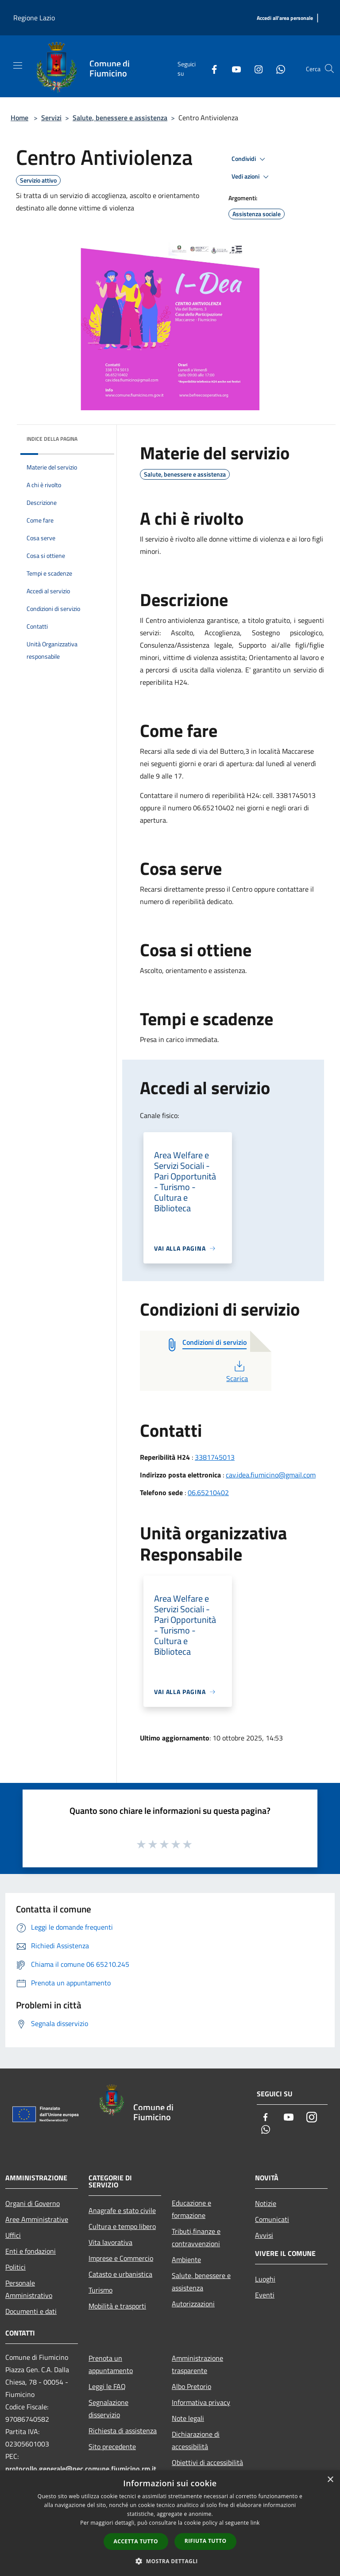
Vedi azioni (251, 177)
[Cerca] (329, 68)
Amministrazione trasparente (197, 2364)
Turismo (100, 2290)
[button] (170, 2561)
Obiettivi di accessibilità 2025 (207, 2468)
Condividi (250, 159)
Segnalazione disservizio (108, 2408)
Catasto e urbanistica (120, 2274)
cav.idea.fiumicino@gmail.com (271, 1474)
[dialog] (170, 2523)
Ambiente (186, 2259)
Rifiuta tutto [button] (206, 2541)
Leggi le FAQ (107, 2386)
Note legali (188, 2418)
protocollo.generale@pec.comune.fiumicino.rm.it (80, 2468)
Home (19, 117)
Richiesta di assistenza (123, 2430)
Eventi (264, 2295)
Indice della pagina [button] (52, 439)
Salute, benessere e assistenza (120, 117)
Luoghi (265, 2279)
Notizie (265, 2203)
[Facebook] (211, 68)
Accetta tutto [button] (136, 2541)
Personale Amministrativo (28, 2289)
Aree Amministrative (36, 2219)
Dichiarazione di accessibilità (196, 2440)
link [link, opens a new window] (255, 2522)
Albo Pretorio (191, 2386)
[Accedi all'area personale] (285, 18)
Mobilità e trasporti (117, 2306)
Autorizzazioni (193, 2303)
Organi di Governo (32, 2203)
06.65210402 (208, 1492)
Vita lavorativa (110, 2242)
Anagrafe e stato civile (122, 2210)
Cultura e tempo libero (122, 2226)
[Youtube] (233, 68)
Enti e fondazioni (30, 2251)
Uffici (13, 2235)
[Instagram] (255, 68)
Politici (15, 2267)
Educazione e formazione (191, 2209)
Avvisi (264, 2235)
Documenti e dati (31, 2311)
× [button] (330, 2480)
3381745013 (215, 1457)
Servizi (51, 117)
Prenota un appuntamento (111, 2364)
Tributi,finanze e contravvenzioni (196, 2237)
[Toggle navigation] (17, 65)
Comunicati (272, 2219)
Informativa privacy (201, 2402)
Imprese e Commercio (121, 2258)
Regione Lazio (34, 17)
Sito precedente (112, 2446)
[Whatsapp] (277, 68)
